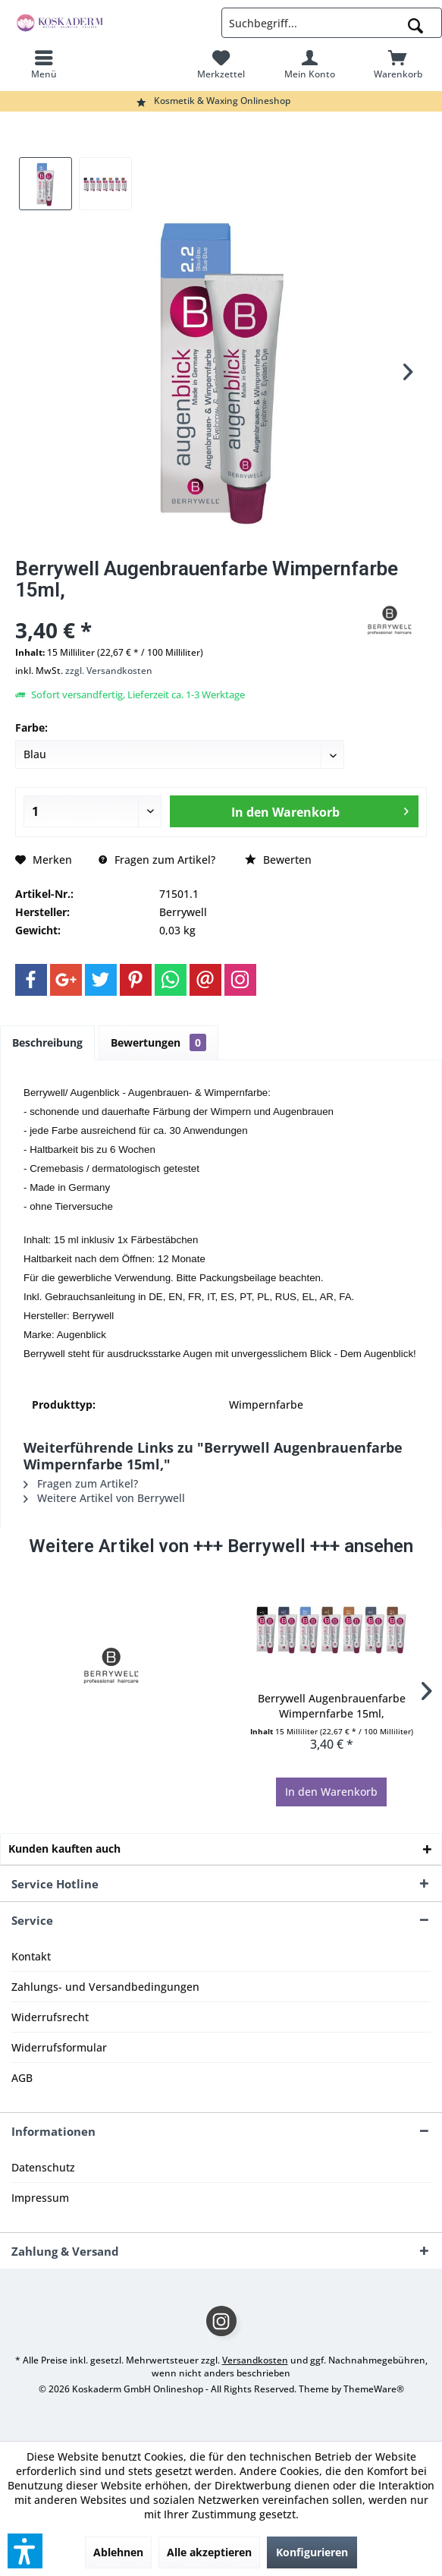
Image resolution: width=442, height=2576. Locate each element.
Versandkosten (255, 2360)
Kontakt (31, 1956)
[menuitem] (44, 64)
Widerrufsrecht (50, 2017)
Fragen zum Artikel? (157, 859)
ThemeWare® (373, 2388)
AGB (22, 2078)
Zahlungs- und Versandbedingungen (105, 1986)
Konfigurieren (312, 2552)
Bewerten (278, 859)
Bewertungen (158, 1042)
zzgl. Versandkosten (108, 670)
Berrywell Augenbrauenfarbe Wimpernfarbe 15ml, (332, 1706)
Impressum (40, 2197)
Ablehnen (118, 2552)
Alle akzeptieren (209, 2552)
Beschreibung (47, 1042)
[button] (25, 2550)
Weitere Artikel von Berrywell (104, 1498)
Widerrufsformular (59, 2047)
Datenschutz (43, 2167)
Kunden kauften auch (64, 1848)
